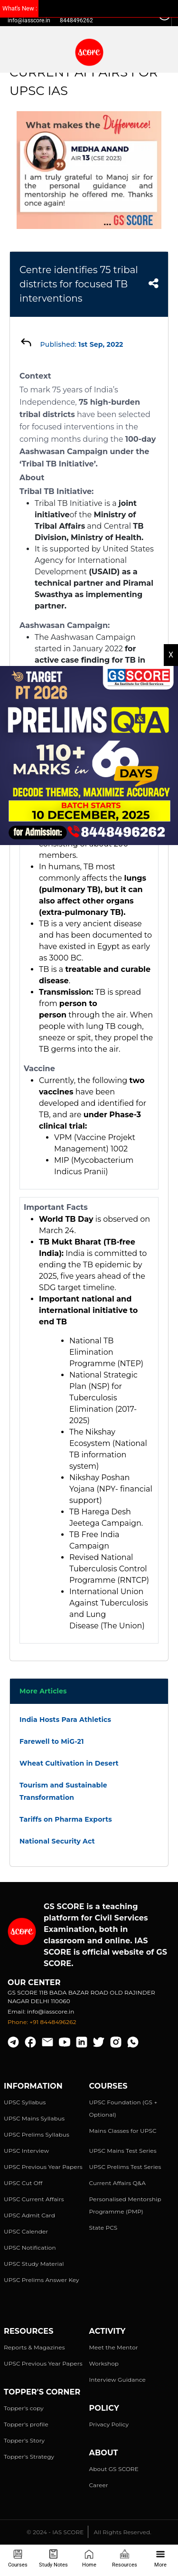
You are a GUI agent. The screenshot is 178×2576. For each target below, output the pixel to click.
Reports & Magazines (34, 2347)
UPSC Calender (26, 2231)
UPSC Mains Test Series (123, 2150)
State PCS (103, 2227)
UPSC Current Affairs (34, 2199)
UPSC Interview (26, 2150)
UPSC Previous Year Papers (43, 2166)
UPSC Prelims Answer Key (41, 2279)
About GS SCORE (114, 2468)
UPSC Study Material (34, 2263)
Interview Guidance (117, 2379)
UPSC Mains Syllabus (34, 2118)
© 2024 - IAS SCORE (55, 2532)
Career (98, 2485)
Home (89, 2558)
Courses (18, 2558)
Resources (124, 2558)
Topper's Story (24, 2440)
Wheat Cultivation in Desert (69, 1763)
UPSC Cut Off (23, 2182)
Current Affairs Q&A (117, 2182)
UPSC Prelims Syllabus (36, 2134)
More (160, 2558)
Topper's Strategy (29, 2456)
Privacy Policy (109, 2424)
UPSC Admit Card (29, 2215)
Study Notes (53, 2558)
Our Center (34, 1982)
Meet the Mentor (113, 2347)
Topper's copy (24, 2408)
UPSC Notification (30, 2247)
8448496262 (76, 20)
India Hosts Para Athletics (65, 1719)
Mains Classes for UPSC (123, 2130)
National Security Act (57, 1841)
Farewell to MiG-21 (51, 1741)
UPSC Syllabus (25, 2102)
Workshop (104, 2363)
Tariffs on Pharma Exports (65, 1819)
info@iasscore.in (29, 20)
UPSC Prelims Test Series (125, 2166)
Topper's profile (26, 2424)
